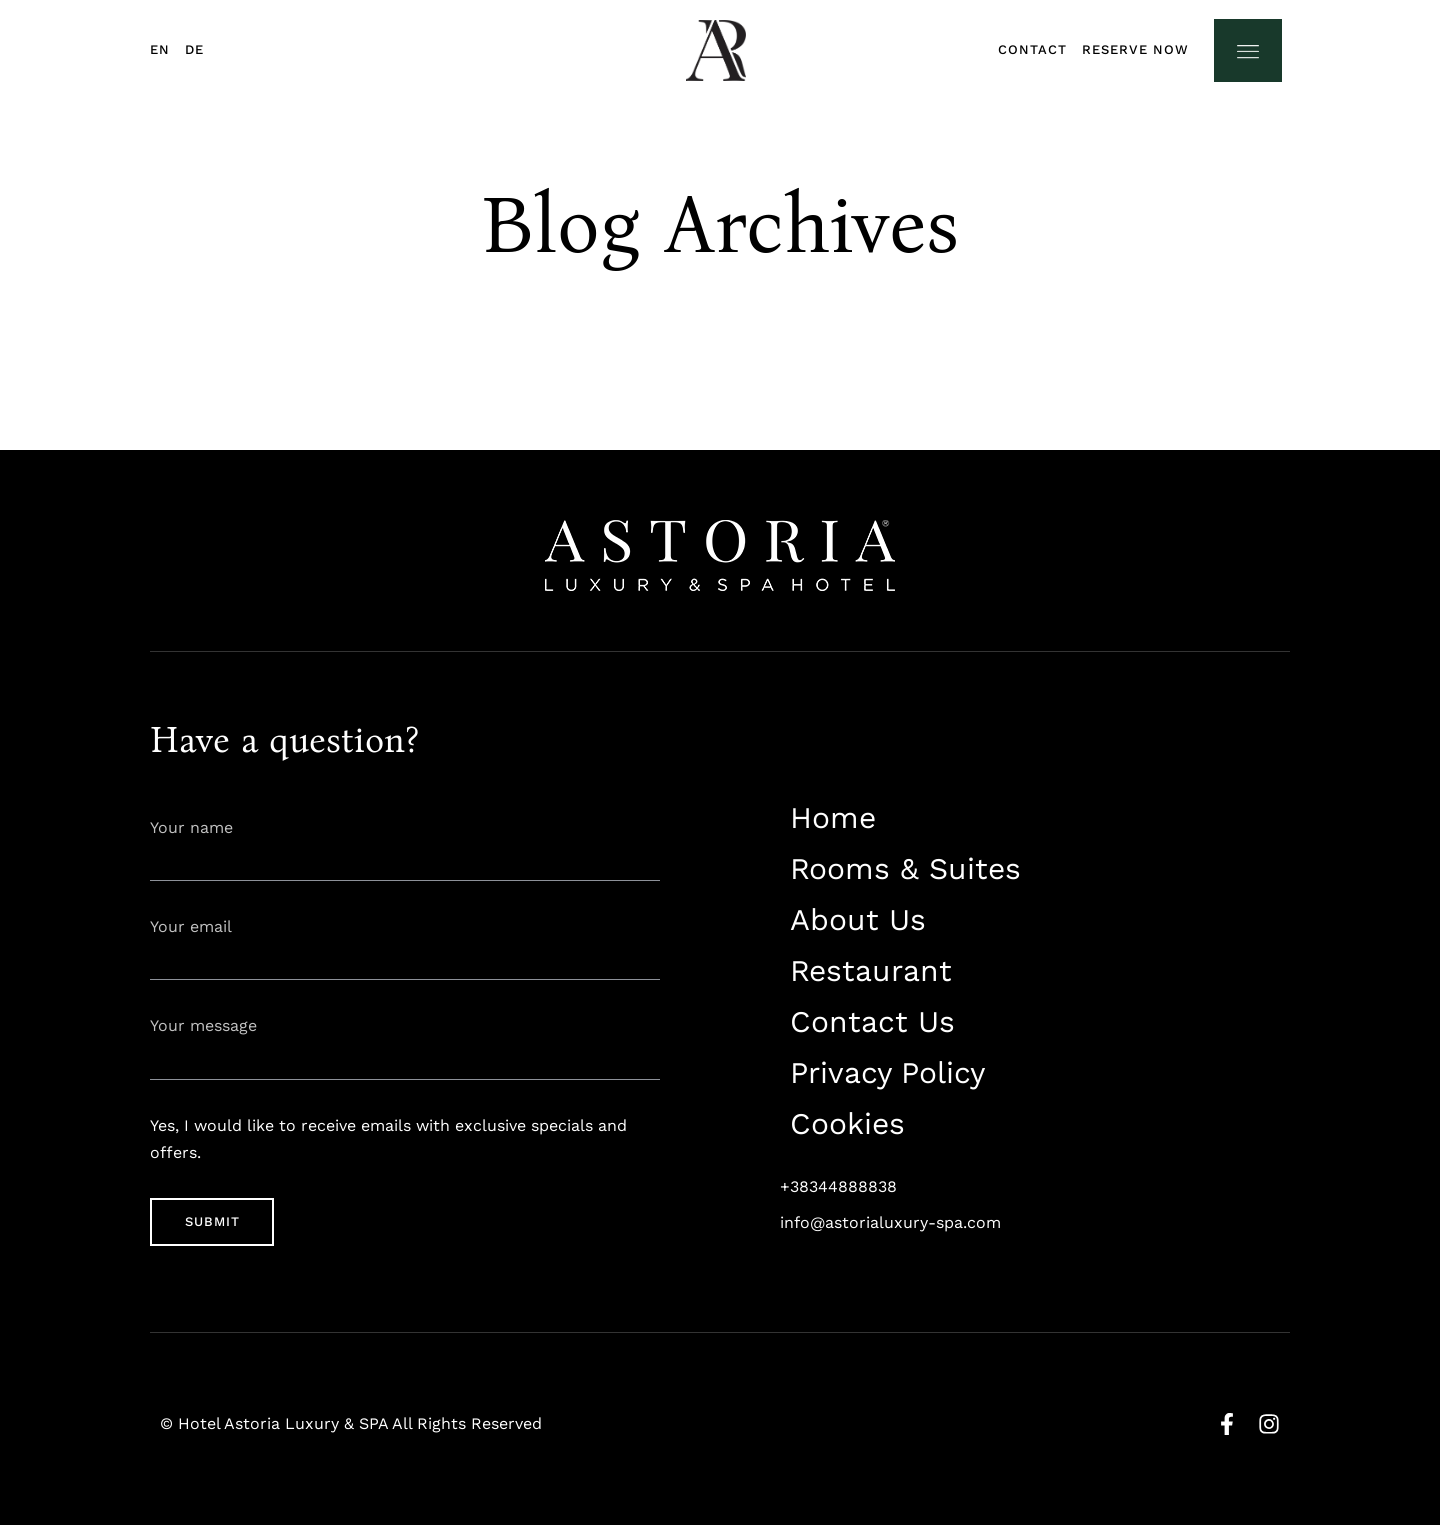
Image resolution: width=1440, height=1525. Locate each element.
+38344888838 (838, 1186)
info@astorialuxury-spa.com (890, 1222)
